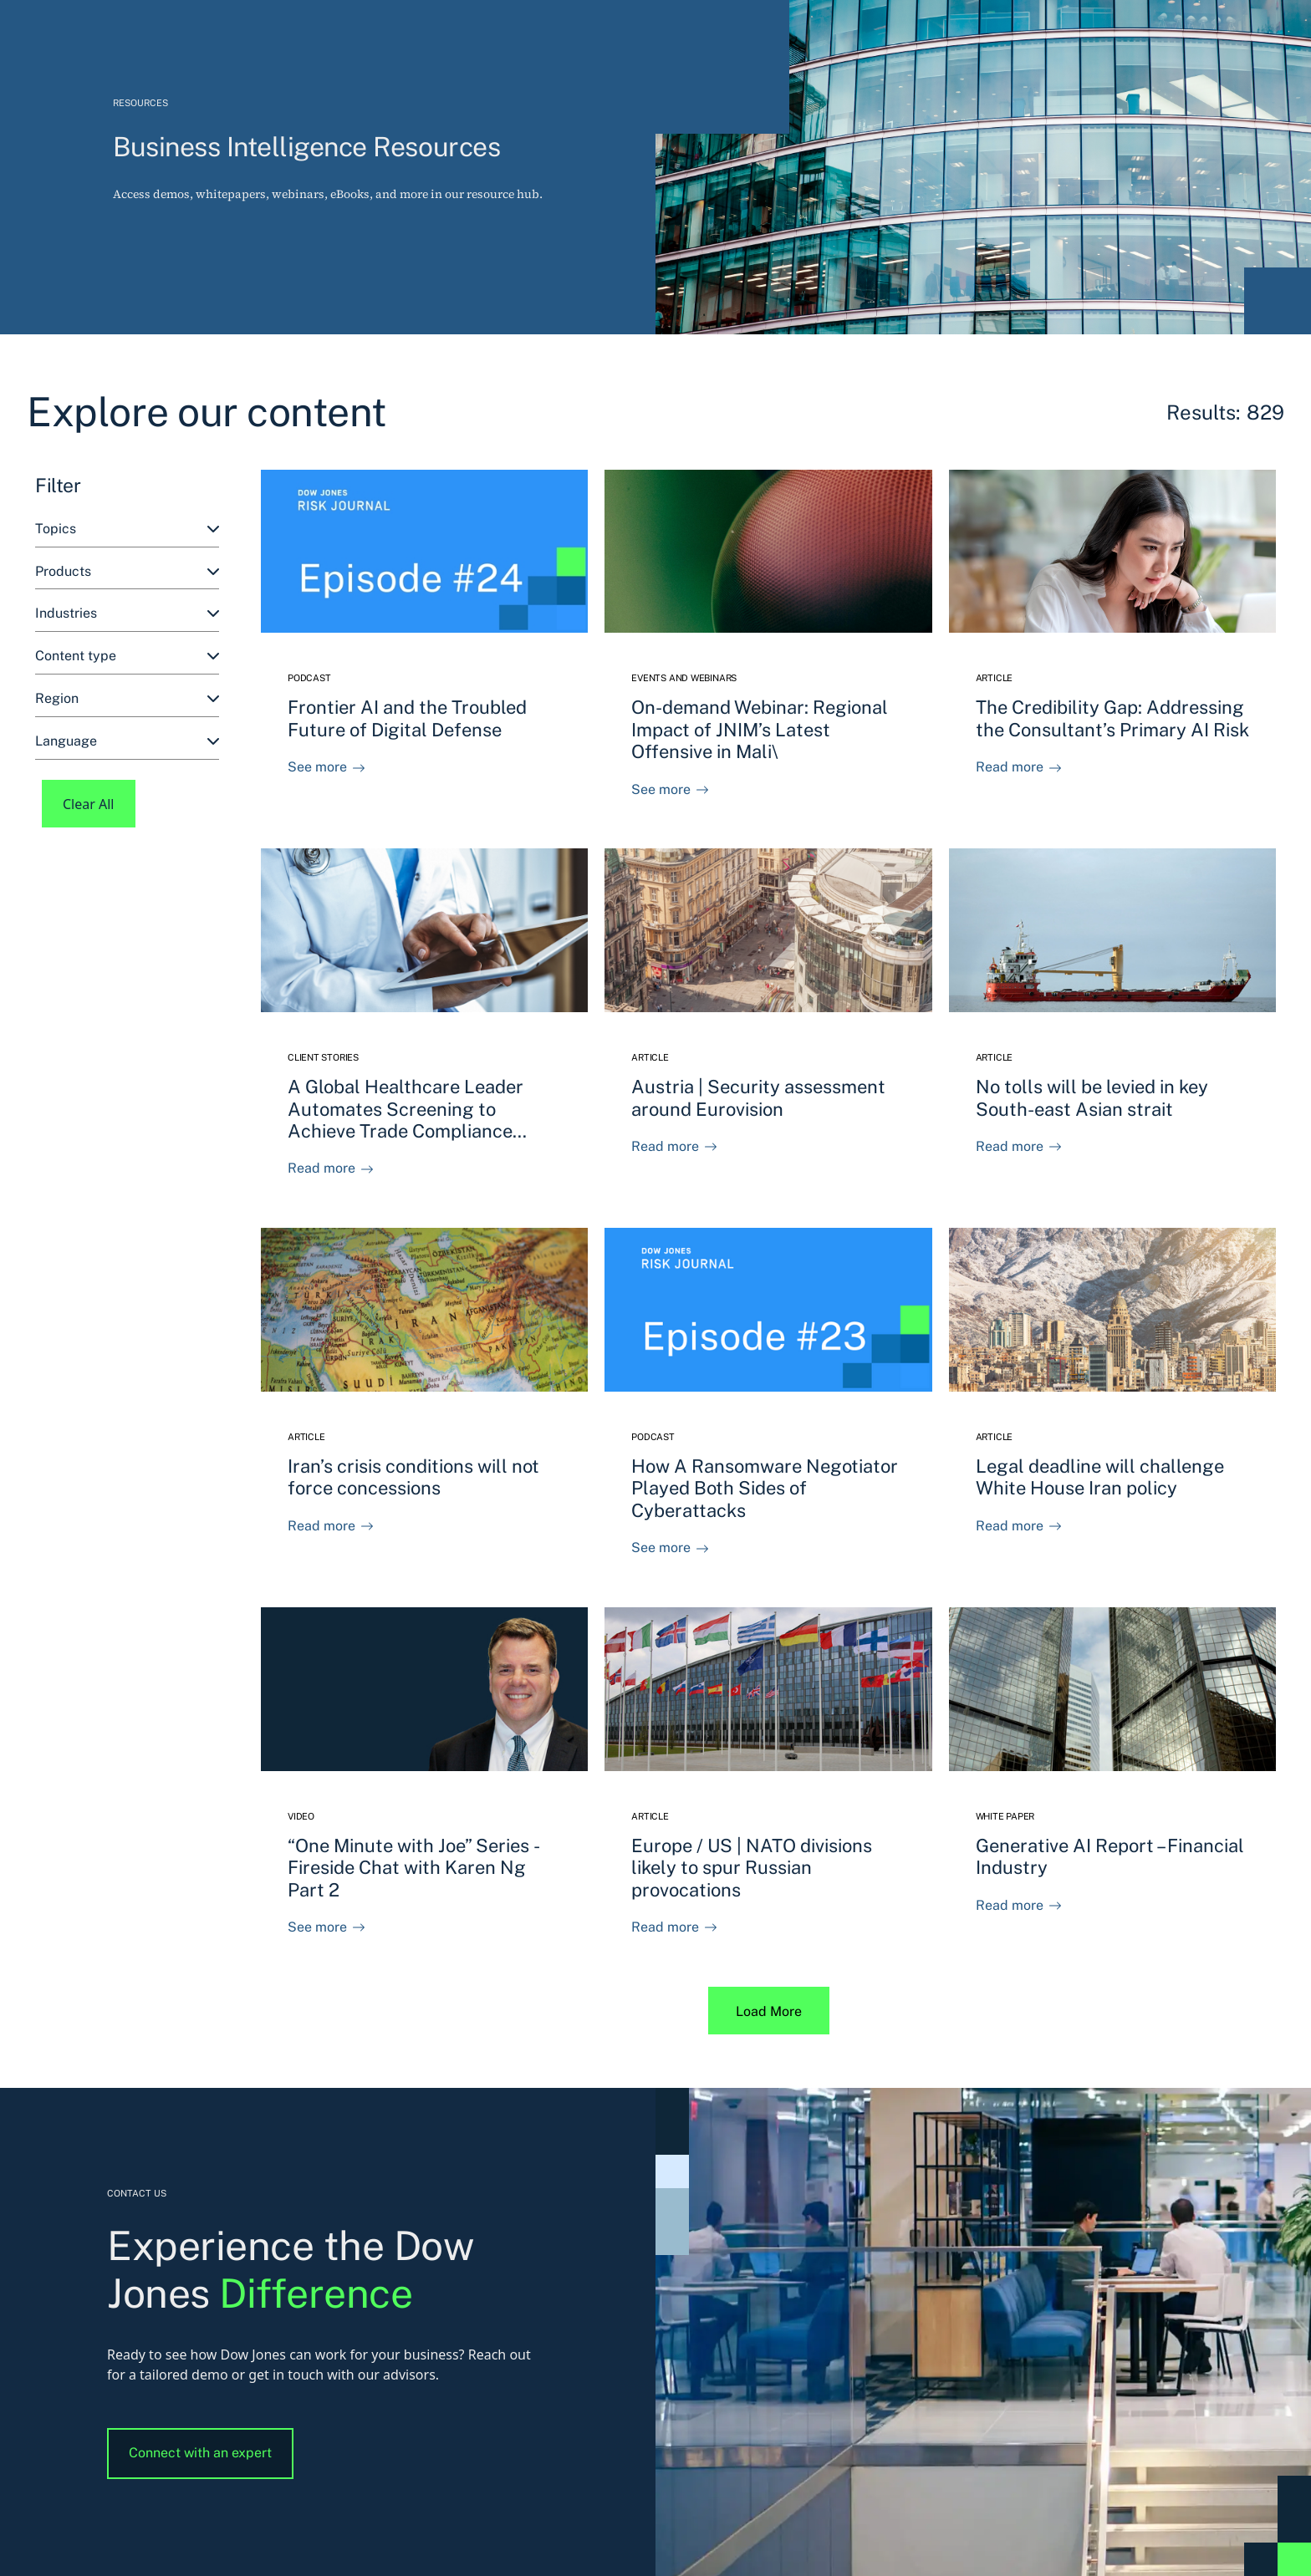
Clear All (89, 804)
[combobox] (127, 529)
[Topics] (127, 529)
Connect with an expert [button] (200, 2453)
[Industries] (127, 614)
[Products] (127, 572)
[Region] (127, 699)
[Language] (127, 742)
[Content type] (127, 657)
